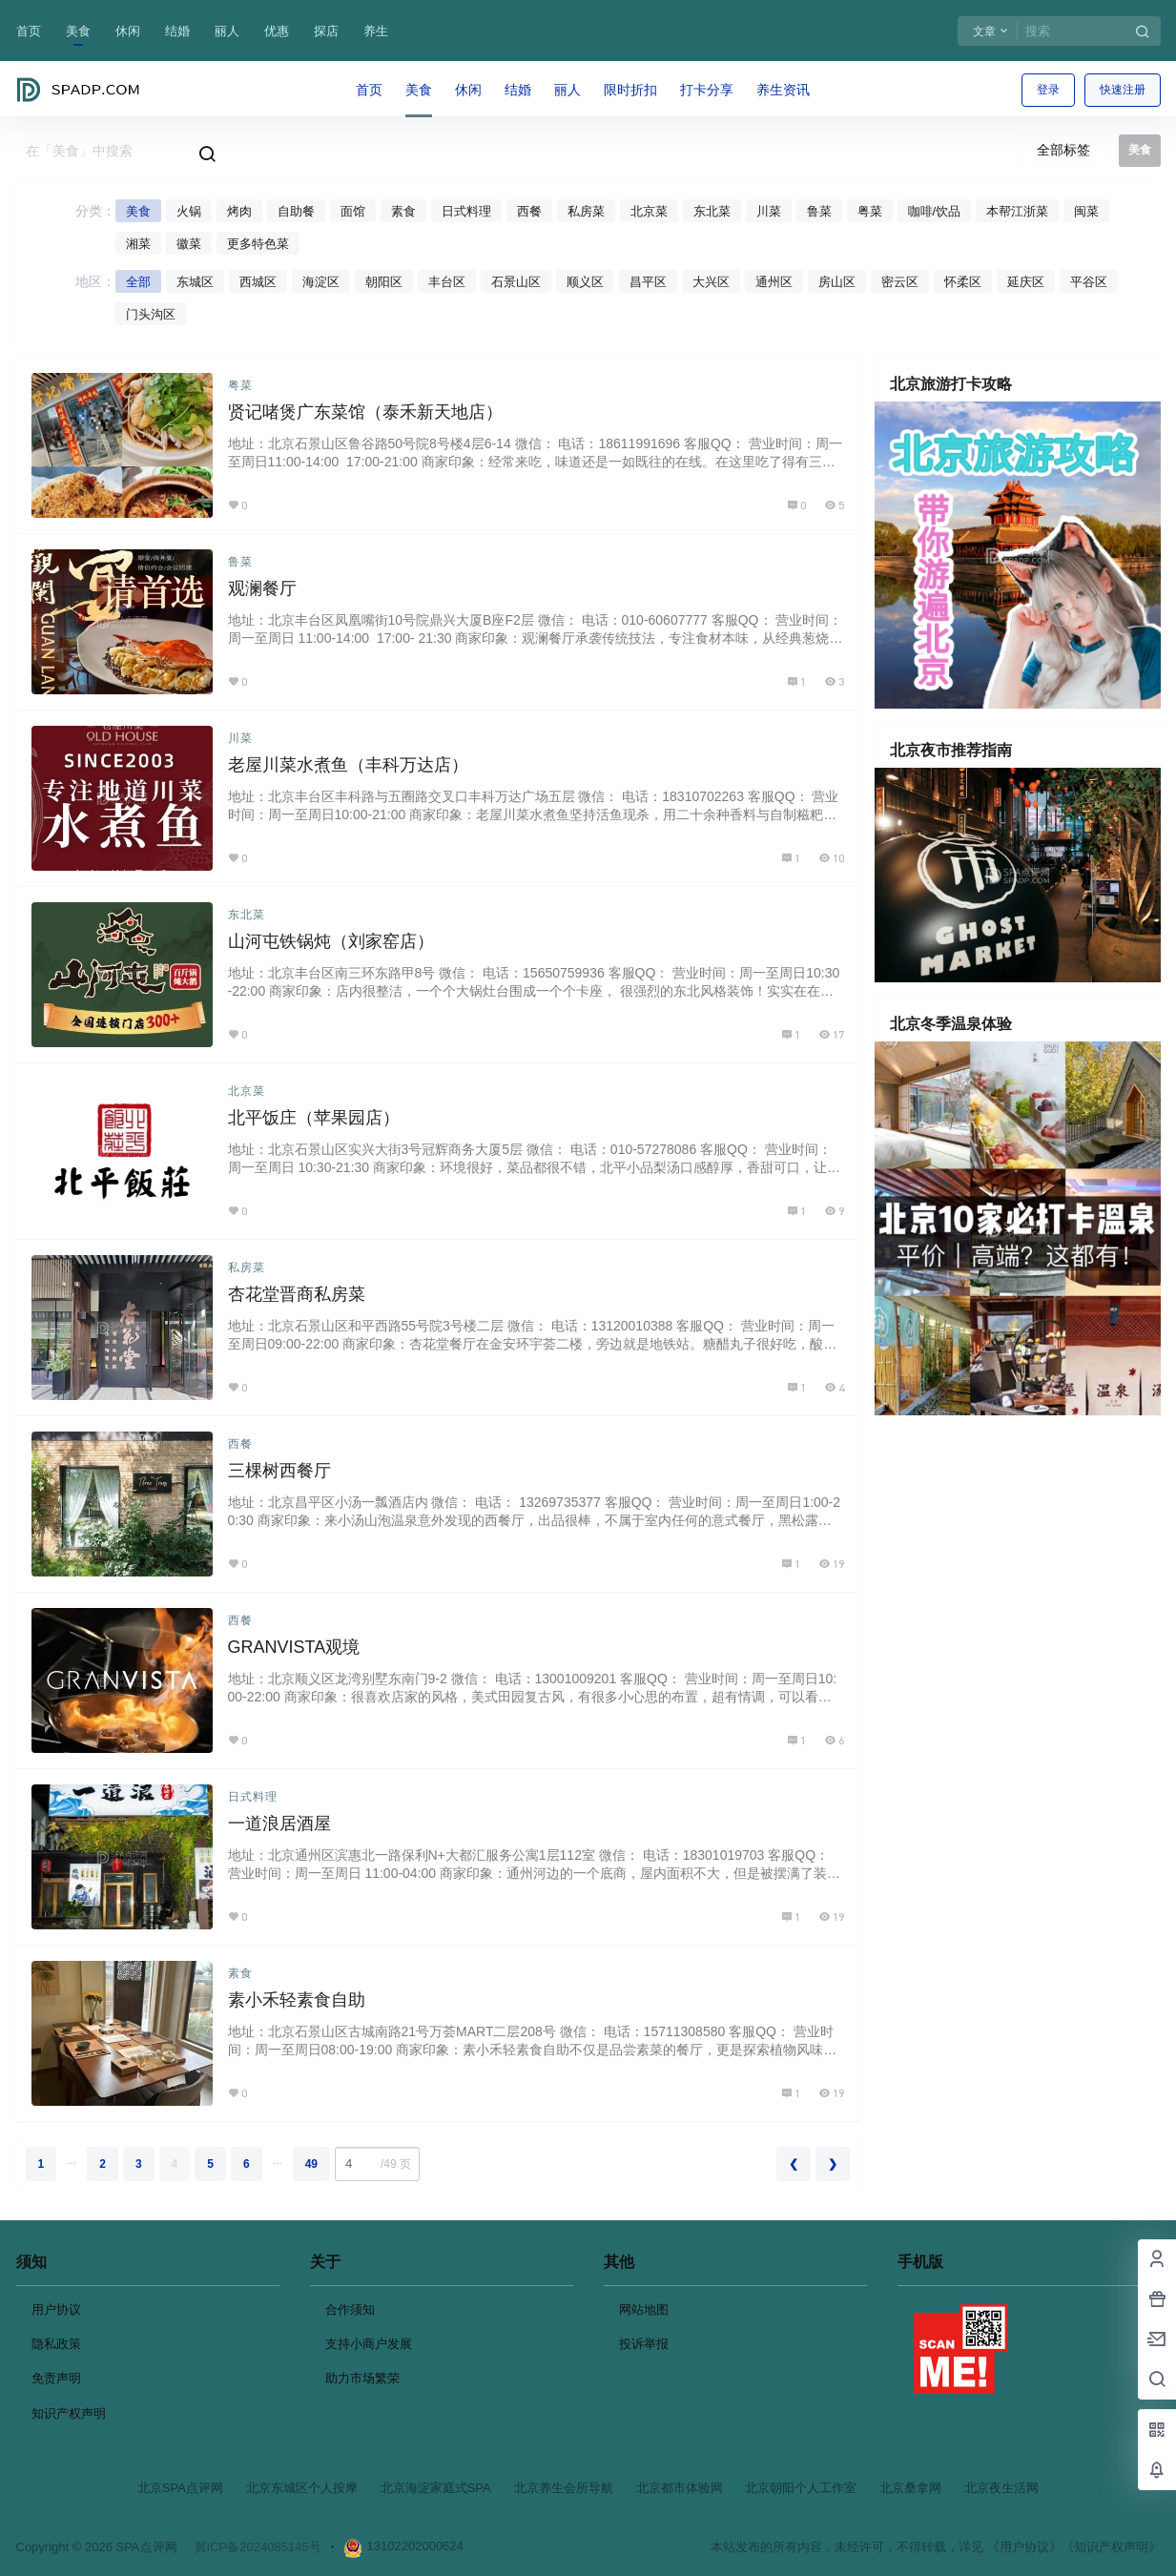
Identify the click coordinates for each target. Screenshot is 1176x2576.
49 (311, 2164)
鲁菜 (819, 211)
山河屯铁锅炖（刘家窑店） (331, 941)
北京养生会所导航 (563, 2488)
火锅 (188, 211)
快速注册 (1122, 89)
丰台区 (446, 282)
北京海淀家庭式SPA (436, 2488)
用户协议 (56, 2309)
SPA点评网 (145, 2547)
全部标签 (1063, 149)
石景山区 (516, 282)
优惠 (276, 31)
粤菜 (869, 211)
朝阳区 (383, 282)
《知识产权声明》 (1111, 2547)
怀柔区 (962, 282)
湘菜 (138, 244)
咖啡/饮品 (934, 211)
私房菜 (586, 211)
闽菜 (1086, 211)
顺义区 (585, 282)
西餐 (529, 211)
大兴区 (711, 282)
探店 (326, 31)
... (71, 2160)
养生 (375, 31)
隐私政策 (56, 2344)
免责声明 (56, 2378)
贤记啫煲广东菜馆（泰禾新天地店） (365, 412)
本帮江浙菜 (1017, 211)
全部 (138, 282)
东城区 (195, 282)
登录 (1048, 89)
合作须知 (350, 2309)
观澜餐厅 (262, 588)
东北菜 (712, 211)
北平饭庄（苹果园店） (314, 1117)
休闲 (127, 31)
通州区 (774, 282)
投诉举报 (644, 2344)
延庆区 (1025, 282)
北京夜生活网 (1001, 2488)
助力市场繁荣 (362, 2378)
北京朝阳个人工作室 (800, 2488)
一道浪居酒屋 (279, 1823)
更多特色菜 (258, 244)
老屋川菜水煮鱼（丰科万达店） (348, 764)
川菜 (768, 211)
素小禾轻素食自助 (296, 1999)
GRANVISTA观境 (294, 1647)
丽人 (227, 31)
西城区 (258, 282)
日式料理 (466, 211)
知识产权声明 (68, 2413)
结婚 (177, 31)
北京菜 (649, 211)
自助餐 (296, 211)
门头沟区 (150, 314)
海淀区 (321, 282)
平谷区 (1088, 282)
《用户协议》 (1024, 2547)
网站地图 (644, 2309)
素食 (403, 211)
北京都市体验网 (679, 2488)
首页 (28, 31)
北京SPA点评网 (180, 2488)
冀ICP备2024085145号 (258, 2547)
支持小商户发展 (368, 2344)
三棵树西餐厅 (279, 1470)
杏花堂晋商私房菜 (296, 1294)
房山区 (837, 282)
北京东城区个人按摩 (302, 2488)
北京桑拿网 (910, 2488)
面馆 (352, 211)
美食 (78, 31)
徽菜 (188, 244)
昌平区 (648, 282)
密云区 (899, 282)
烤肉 (239, 211)
